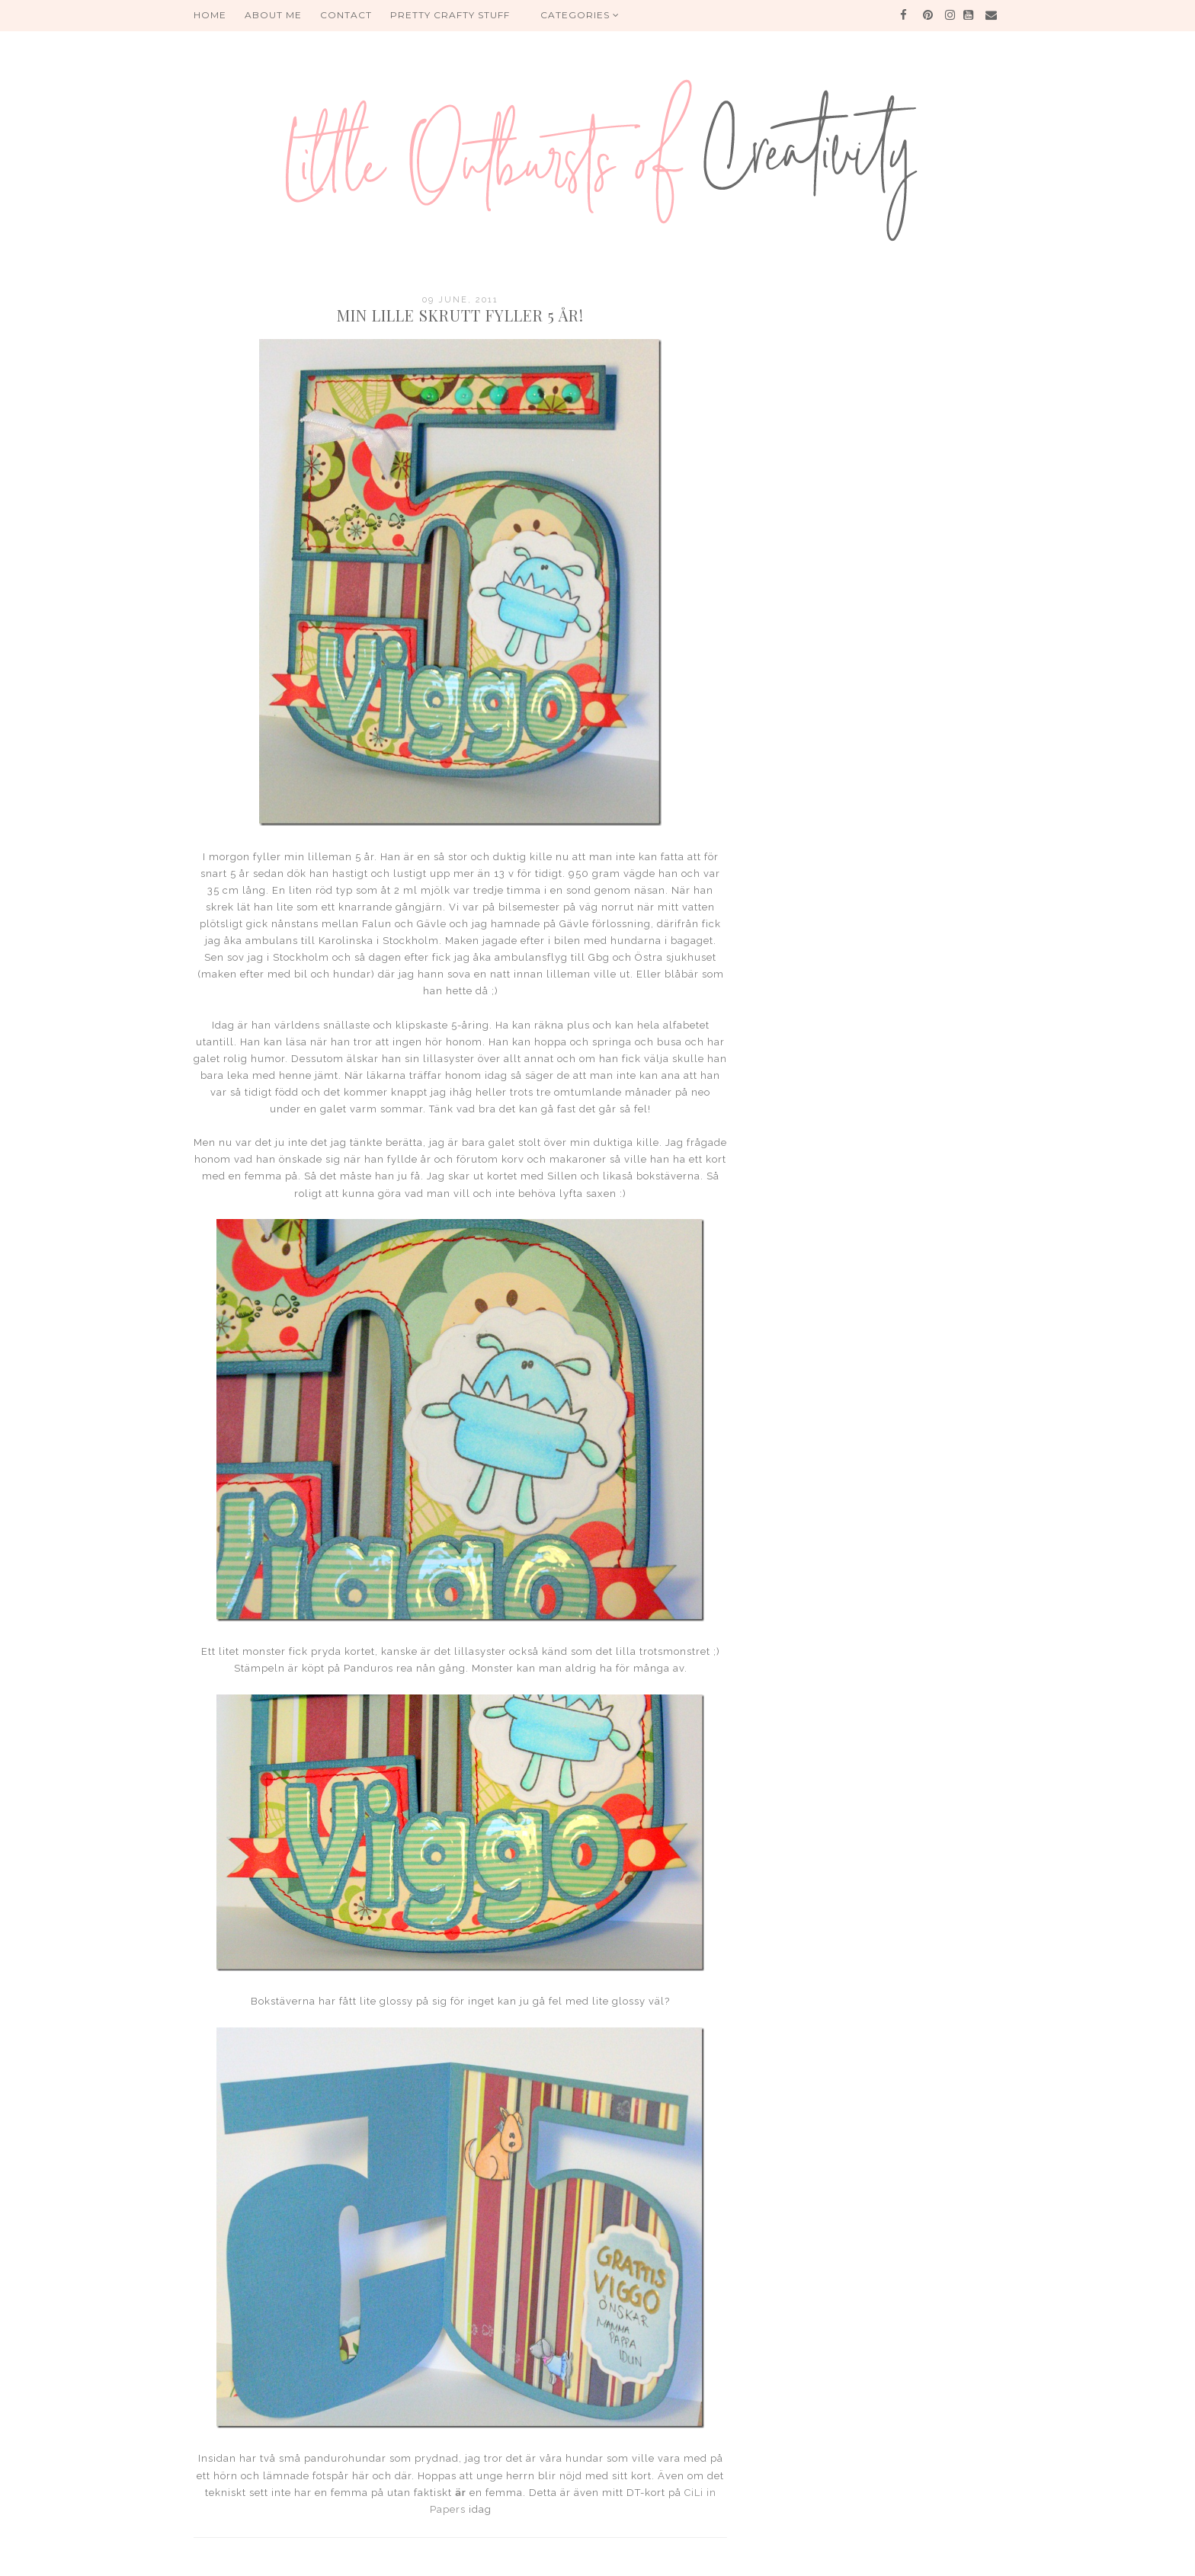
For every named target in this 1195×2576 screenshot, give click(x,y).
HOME (210, 15)
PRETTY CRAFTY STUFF (450, 15)
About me (273, 15)
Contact (346, 15)
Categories (580, 15)
